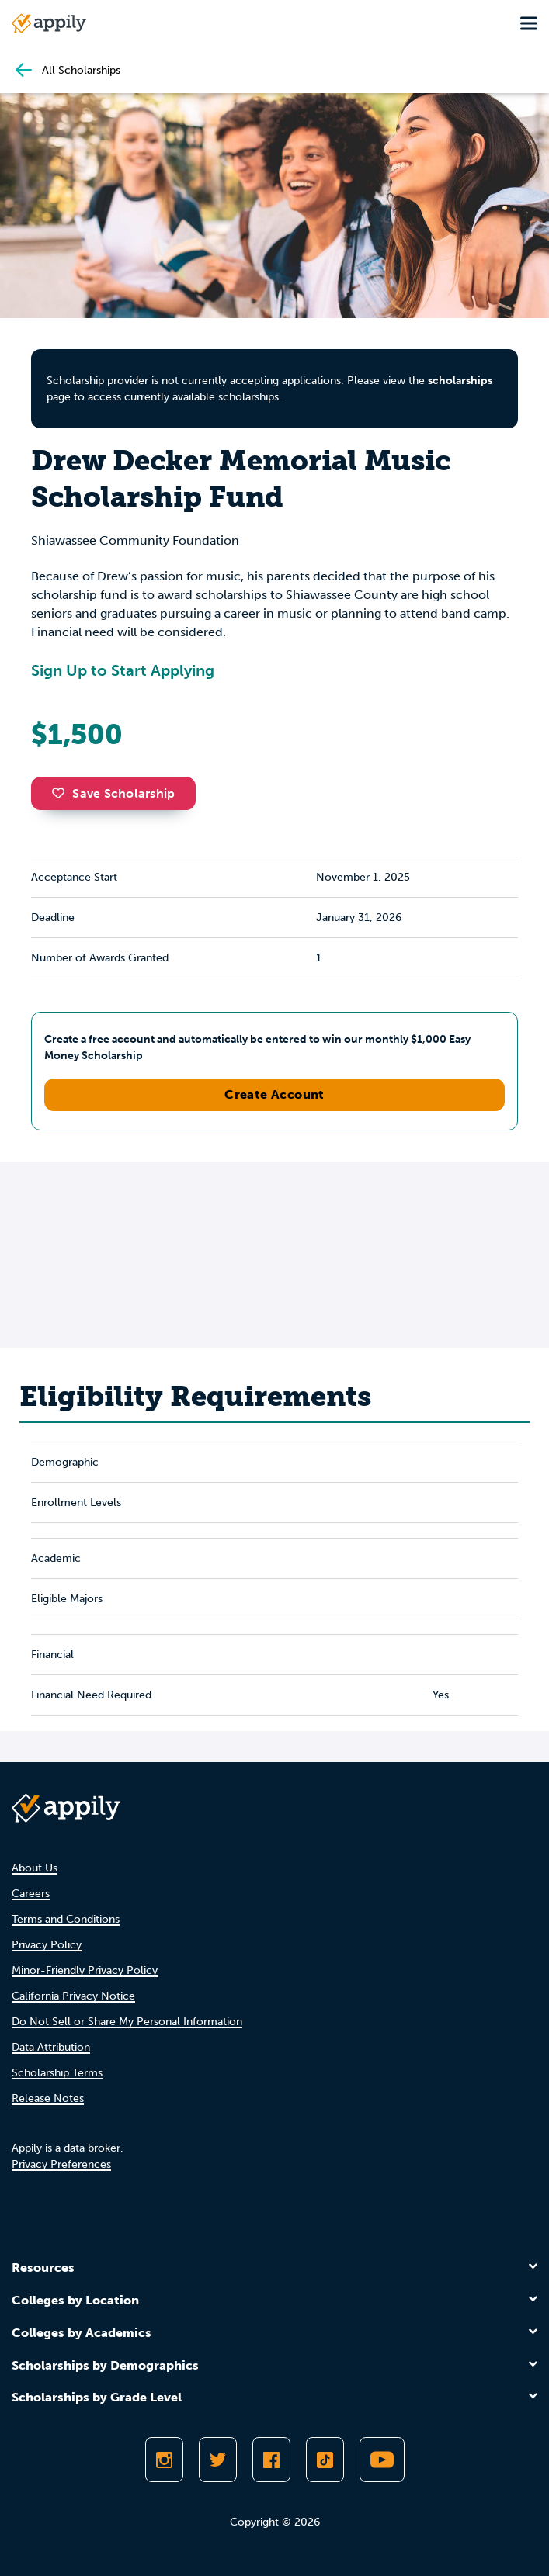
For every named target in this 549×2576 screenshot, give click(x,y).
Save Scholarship (113, 793)
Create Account (274, 1094)
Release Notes (48, 2098)
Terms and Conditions (66, 1919)
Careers (31, 1893)
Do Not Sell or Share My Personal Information (127, 2021)
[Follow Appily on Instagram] (164, 2459)
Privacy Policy (47, 1944)
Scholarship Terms (57, 2072)
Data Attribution (51, 2047)
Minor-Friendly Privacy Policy (85, 1970)
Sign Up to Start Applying (122, 670)
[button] (62, 793)
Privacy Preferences (61, 2164)
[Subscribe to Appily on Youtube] (382, 2459)
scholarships (460, 380)
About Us (34, 1868)
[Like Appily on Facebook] (271, 2459)
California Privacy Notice (73, 1996)
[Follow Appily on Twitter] (218, 2459)
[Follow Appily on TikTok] (325, 2459)
